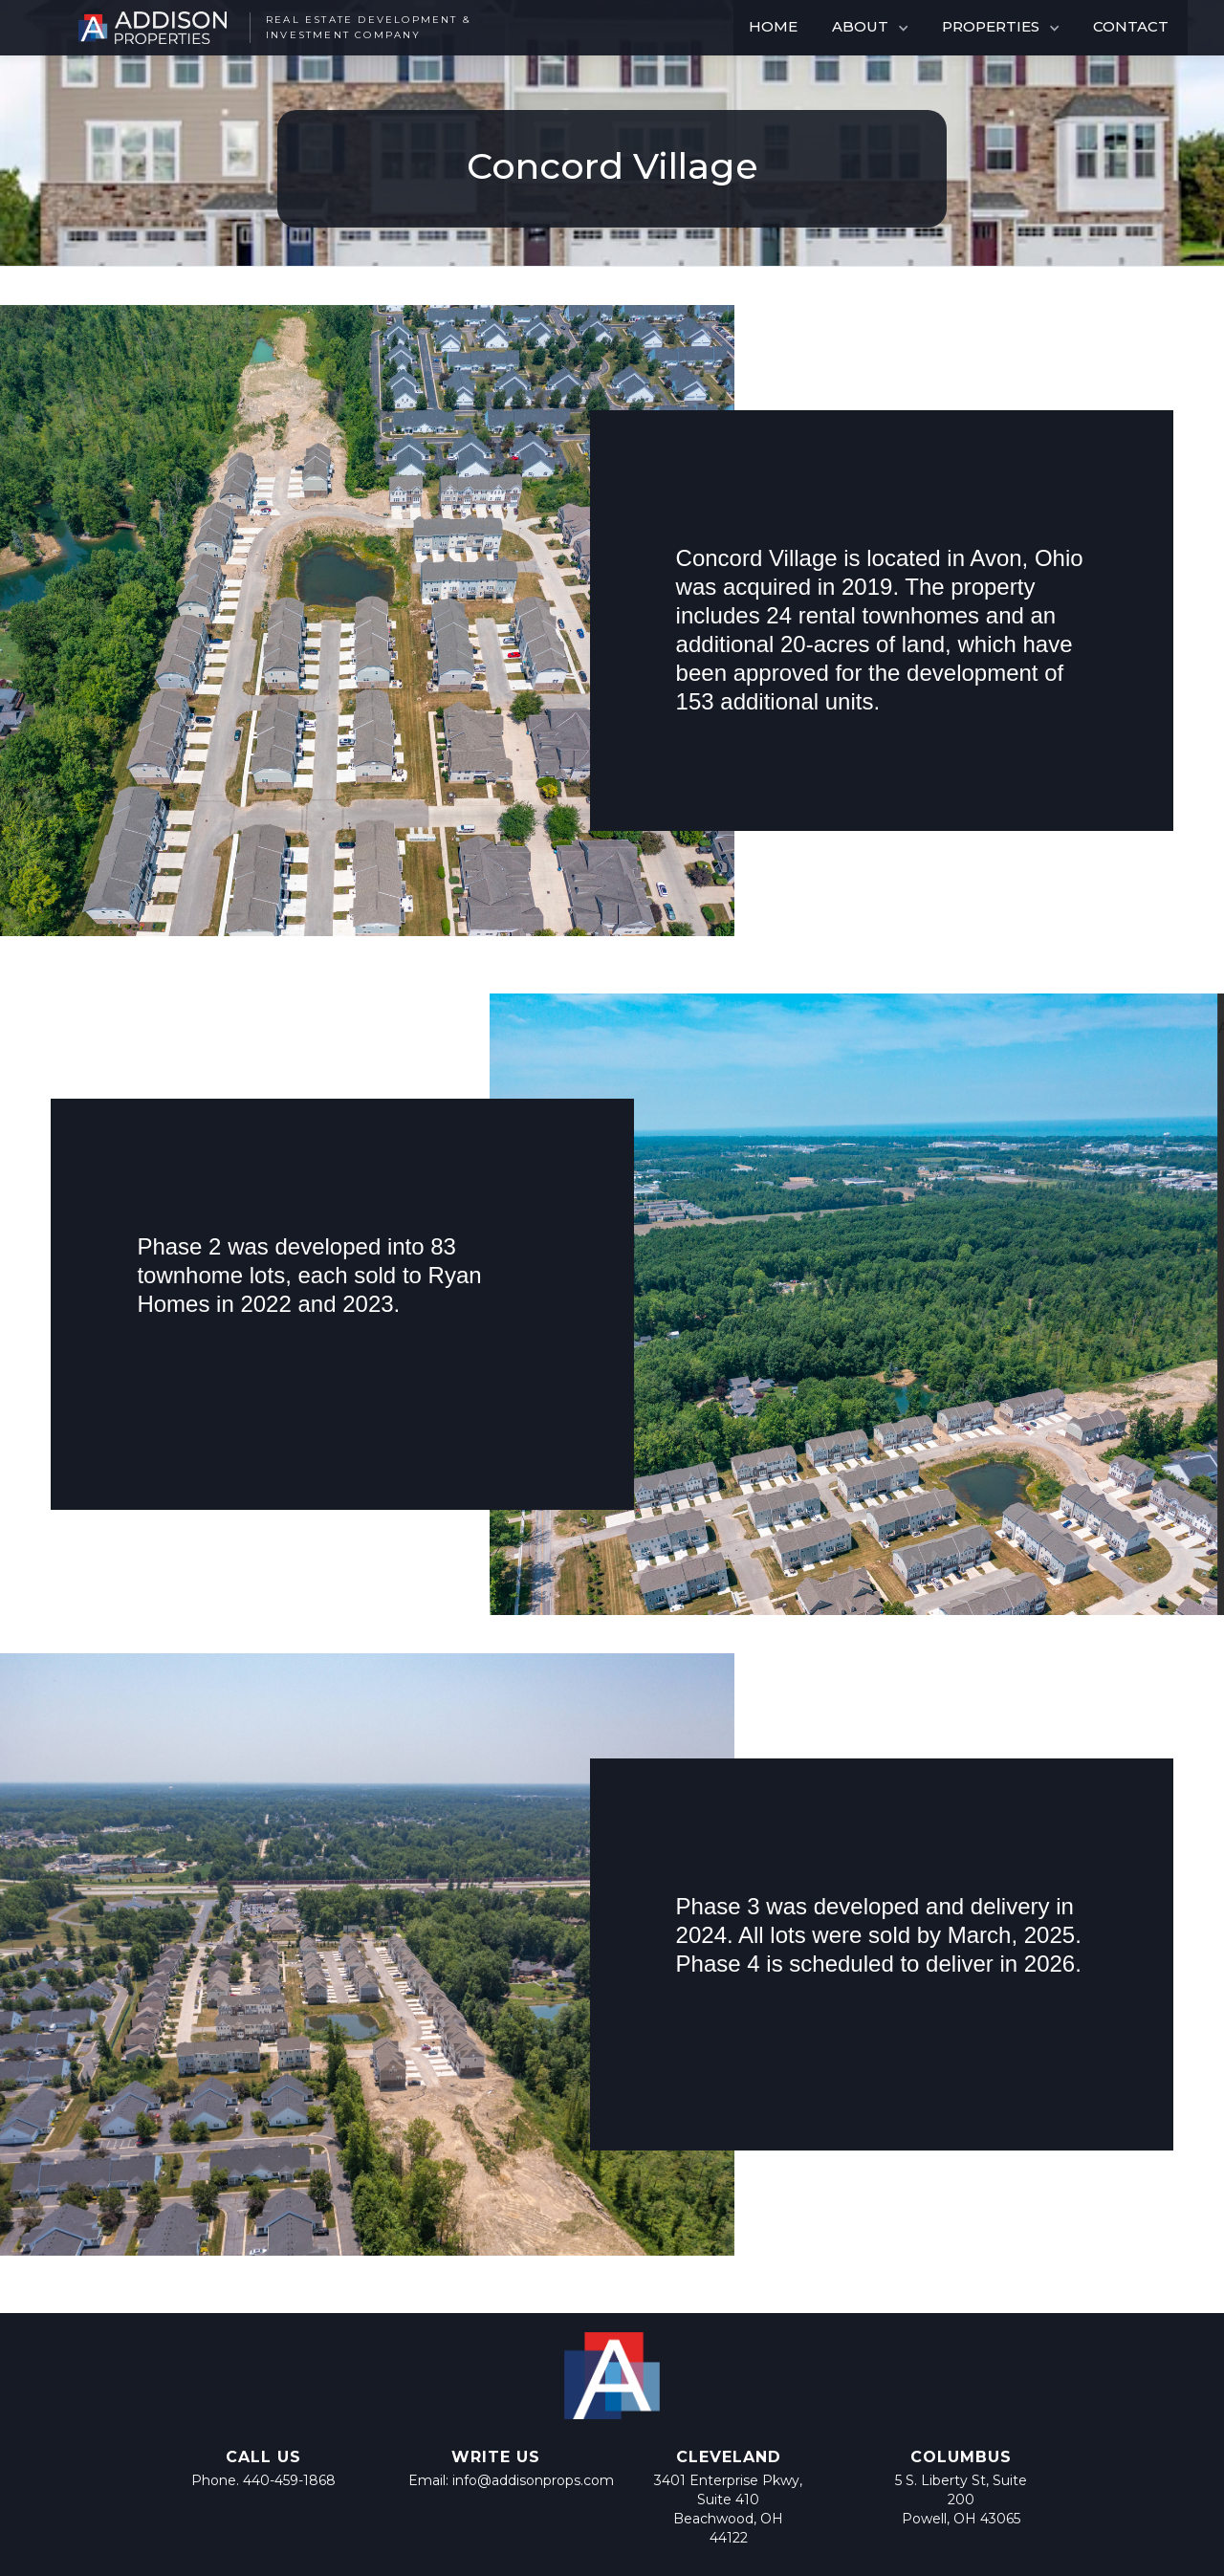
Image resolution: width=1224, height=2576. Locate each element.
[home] (265, 27)
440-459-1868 (289, 2480)
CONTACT (1131, 26)
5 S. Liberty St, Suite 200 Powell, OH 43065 (961, 2499)
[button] (872, 27)
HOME (773, 26)
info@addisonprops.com (533, 2480)
